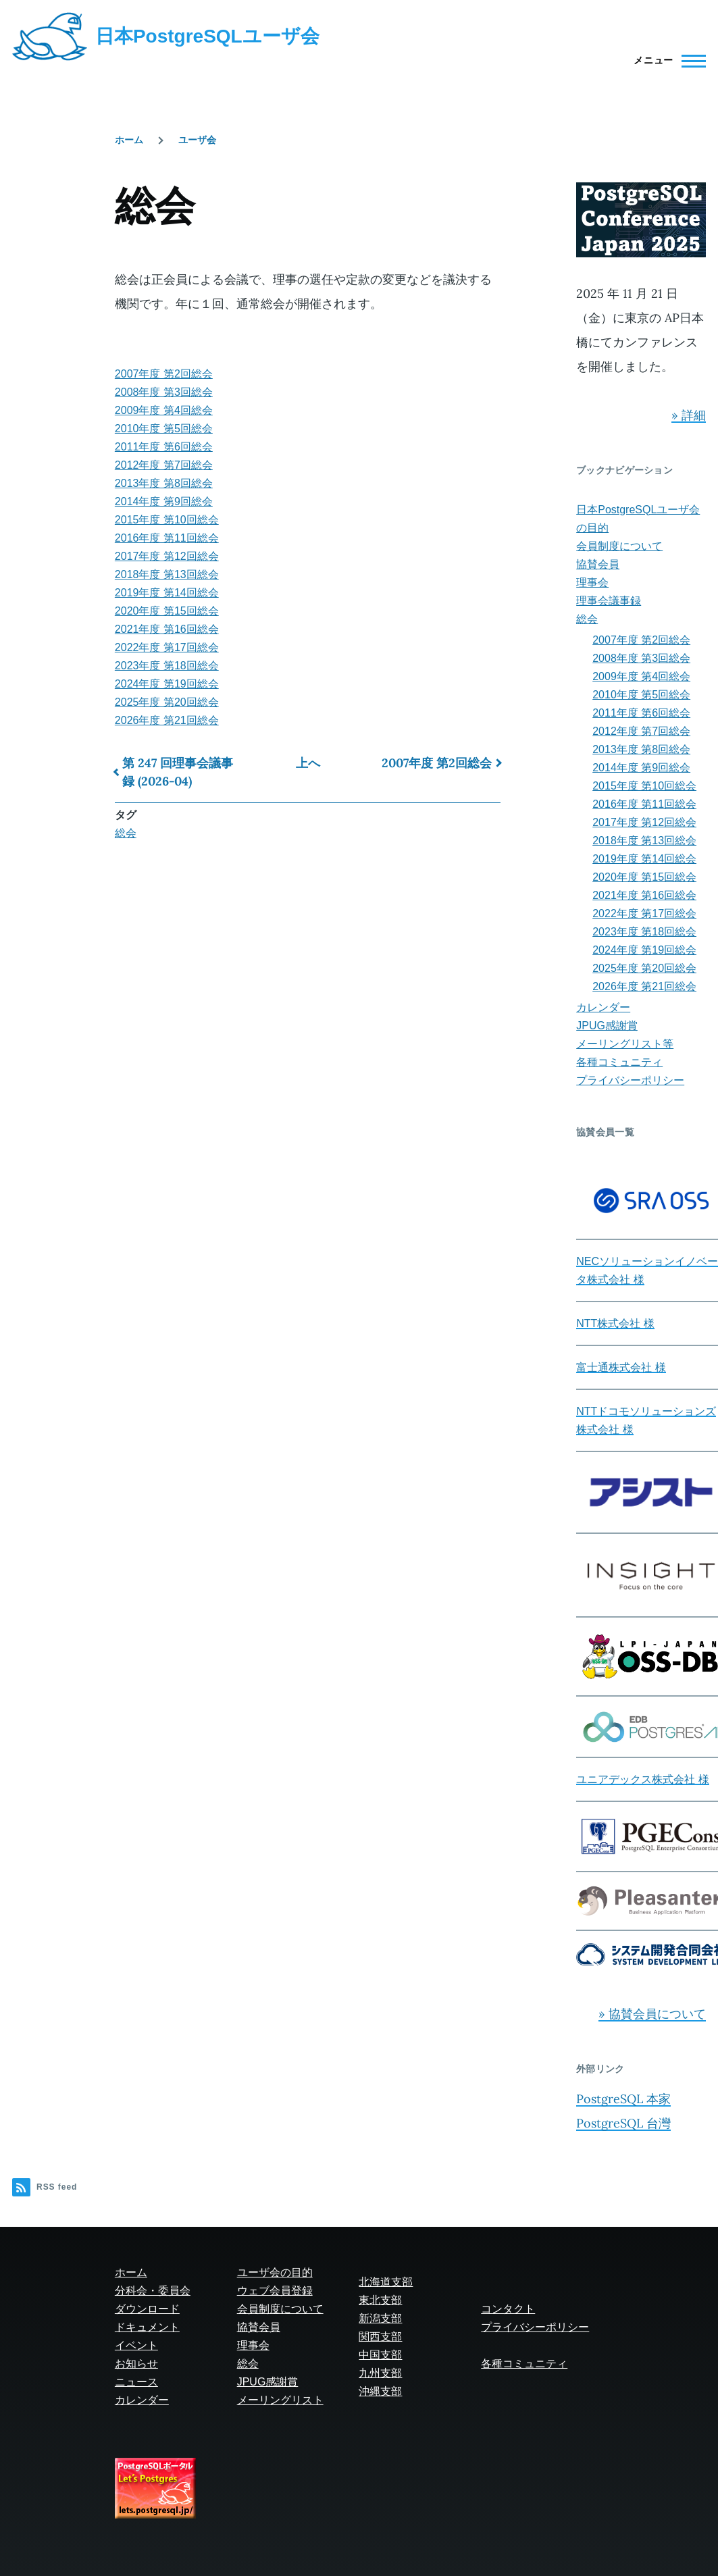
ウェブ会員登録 (275, 2290)
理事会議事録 (608, 601)
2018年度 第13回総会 (167, 574)
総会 (125, 833)
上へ (308, 763)
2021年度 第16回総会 (167, 629)
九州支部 (380, 2373)
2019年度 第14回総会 (167, 592)
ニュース (136, 2382)
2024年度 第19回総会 (167, 684)
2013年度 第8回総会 (164, 483)
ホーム (129, 139)
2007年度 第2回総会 (164, 374)
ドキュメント (147, 2327)
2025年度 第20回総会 (167, 702)
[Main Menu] (665, 61)
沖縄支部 (380, 2391)
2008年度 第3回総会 (164, 392)
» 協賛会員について (652, 2013)
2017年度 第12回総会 (167, 556)
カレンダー (603, 1007)
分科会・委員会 (152, 2290)
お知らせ (136, 2363)
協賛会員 (597, 564)
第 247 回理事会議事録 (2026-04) (177, 772)
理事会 (592, 582)
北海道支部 (386, 2282)
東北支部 (380, 2300)
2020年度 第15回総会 (167, 611)
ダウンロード (147, 2309)
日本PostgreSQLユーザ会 (207, 36)
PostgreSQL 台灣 (623, 2123)
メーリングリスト (280, 2400)
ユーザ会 (197, 139)
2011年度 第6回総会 (164, 447)
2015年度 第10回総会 (167, 519)
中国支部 (380, 2355)
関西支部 (380, 2336)
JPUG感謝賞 (607, 1025)
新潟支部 (380, 2318)
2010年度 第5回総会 (164, 428)
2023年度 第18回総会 (167, 665)
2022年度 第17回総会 (167, 647)
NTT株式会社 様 (615, 1323)
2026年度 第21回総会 (167, 720)
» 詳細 (688, 415)
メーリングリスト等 (624, 1044)
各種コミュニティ (619, 1062)
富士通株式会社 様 (620, 1367)
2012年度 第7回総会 (164, 465)
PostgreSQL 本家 (623, 2099)
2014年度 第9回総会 (164, 501)
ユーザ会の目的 (275, 2272)
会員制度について (619, 546)
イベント (136, 2345)
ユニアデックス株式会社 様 (642, 1779)
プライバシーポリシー (630, 1080)
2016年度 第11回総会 (167, 538)
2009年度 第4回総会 (164, 410)
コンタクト (508, 2309)
